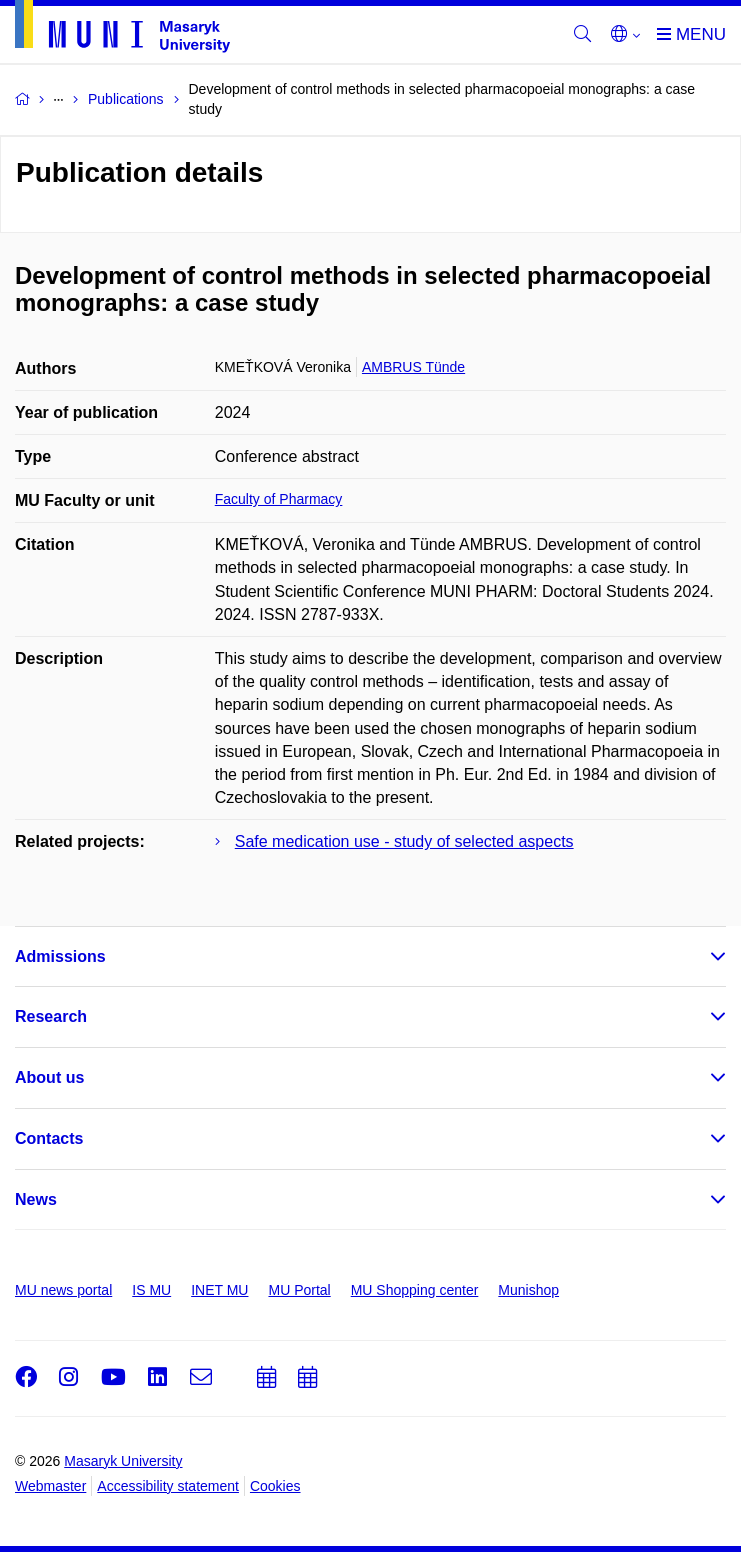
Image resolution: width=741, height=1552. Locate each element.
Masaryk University (123, 1461)
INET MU (219, 1290)
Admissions (60, 956)
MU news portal (63, 1290)
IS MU (151, 1290)
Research (51, 1016)
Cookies (275, 1486)
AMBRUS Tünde (413, 367)
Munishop (528, 1290)
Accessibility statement (168, 1486)
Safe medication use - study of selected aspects (404, 841)
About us (49, 1077)
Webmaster (50, 1486)
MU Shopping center (415, 1290)
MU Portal (299, 1290)
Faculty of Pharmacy (279, 499)
